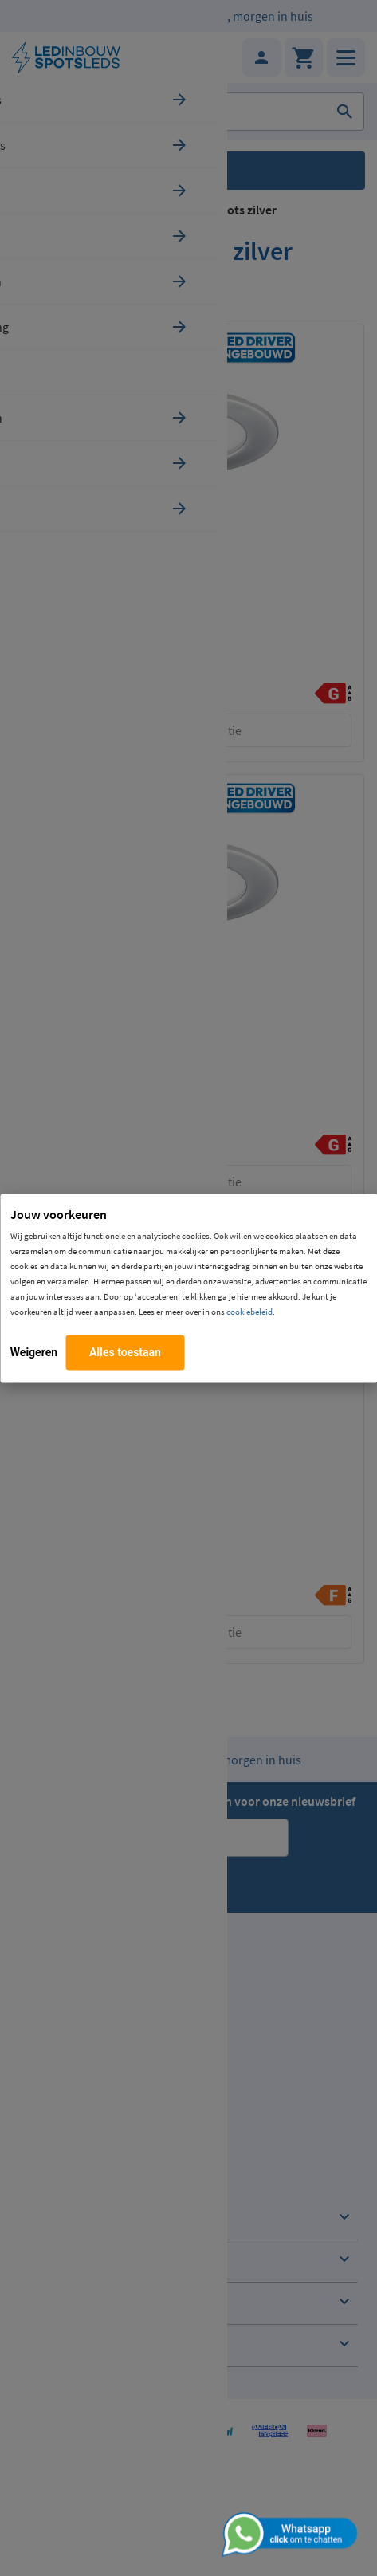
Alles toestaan (125, 1351)
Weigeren (33, 1351)
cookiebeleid (249, 1310)
